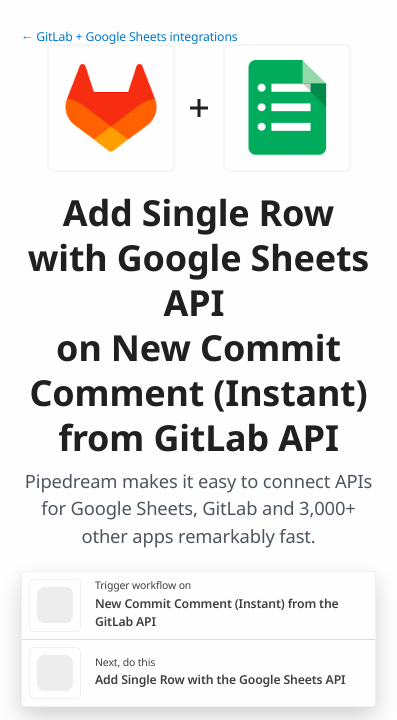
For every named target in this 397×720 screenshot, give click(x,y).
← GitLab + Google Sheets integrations (129, 36)
